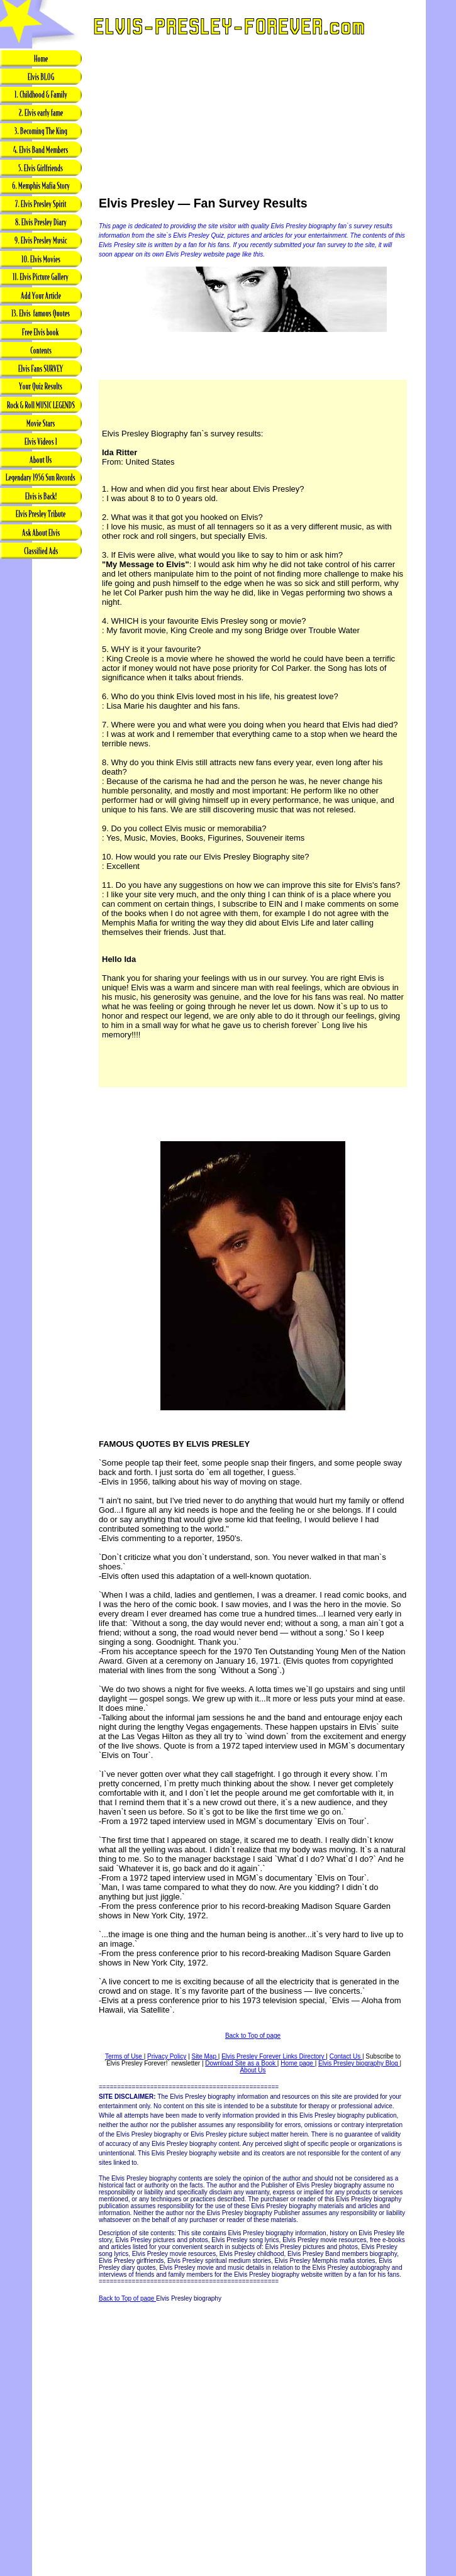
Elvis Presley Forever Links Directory (273, 2056)
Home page (297, 2063)
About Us (252, 2070)
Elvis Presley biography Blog (359, 2063)
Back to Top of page (253, 2035)
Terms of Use (124, 2056)
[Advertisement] (41, 759)
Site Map (205, 2056)
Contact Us (346, 2056)
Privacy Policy (166, 2056)
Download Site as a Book (241, 2063)
